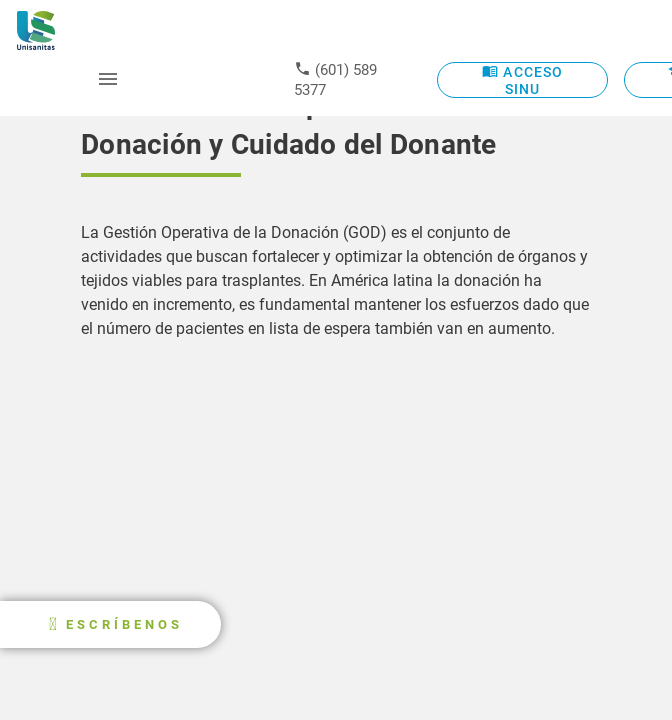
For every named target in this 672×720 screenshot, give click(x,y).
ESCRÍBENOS (124, 624)
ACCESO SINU (522, 79)
